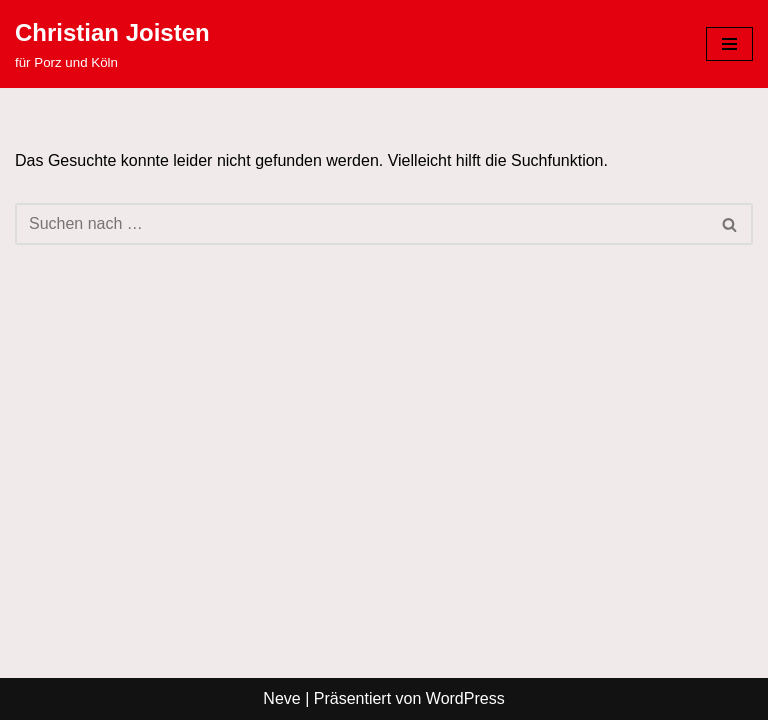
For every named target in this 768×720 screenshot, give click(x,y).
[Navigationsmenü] (729, 44)
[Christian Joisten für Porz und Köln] (112, 44)
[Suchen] (361, 224)
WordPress (465, 698)
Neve (281, 698)
